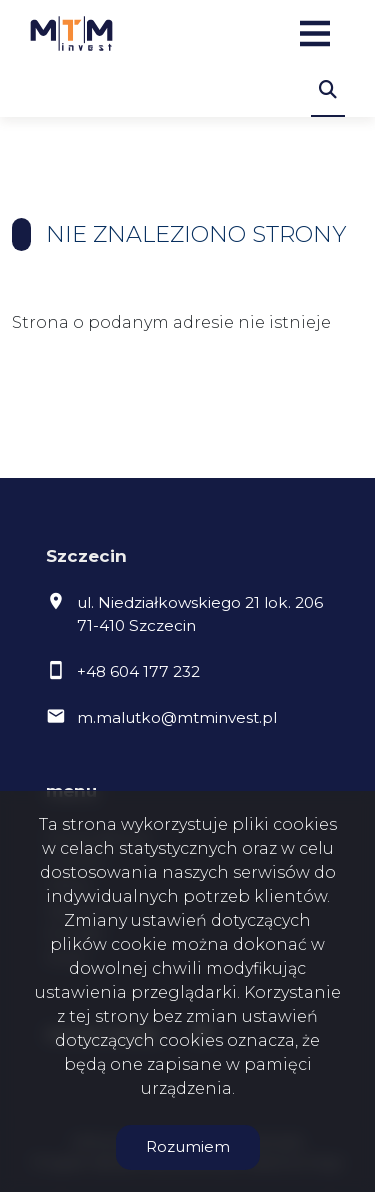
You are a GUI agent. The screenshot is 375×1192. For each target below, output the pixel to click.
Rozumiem (188, 1146)
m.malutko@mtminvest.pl (177, 717)
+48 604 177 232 (138, 671)
